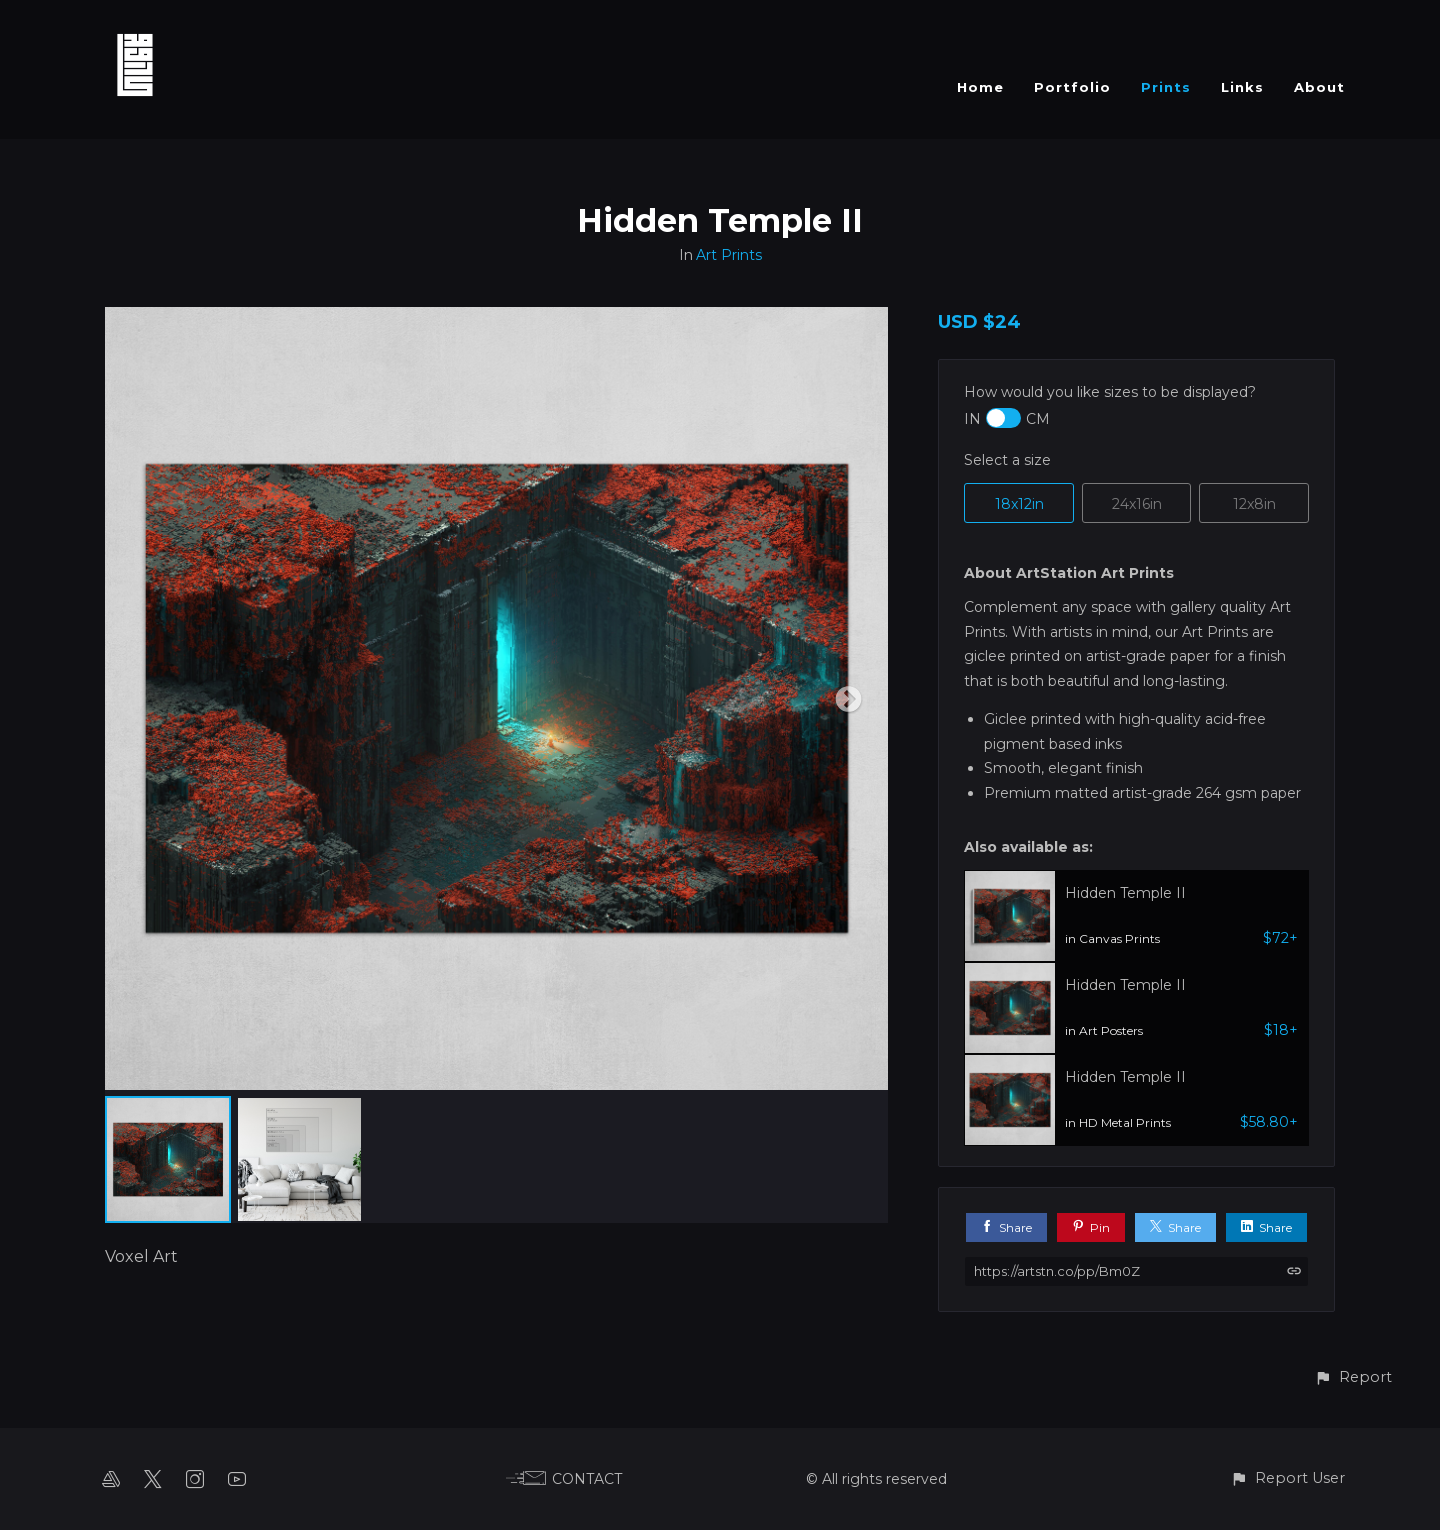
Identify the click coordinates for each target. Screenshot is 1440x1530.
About (1319, 87)
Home (980, 87)
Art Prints (729, 255)
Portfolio (1072, 87)
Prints (1166, 87)
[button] (1353, 1377)
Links (1242, 87)
